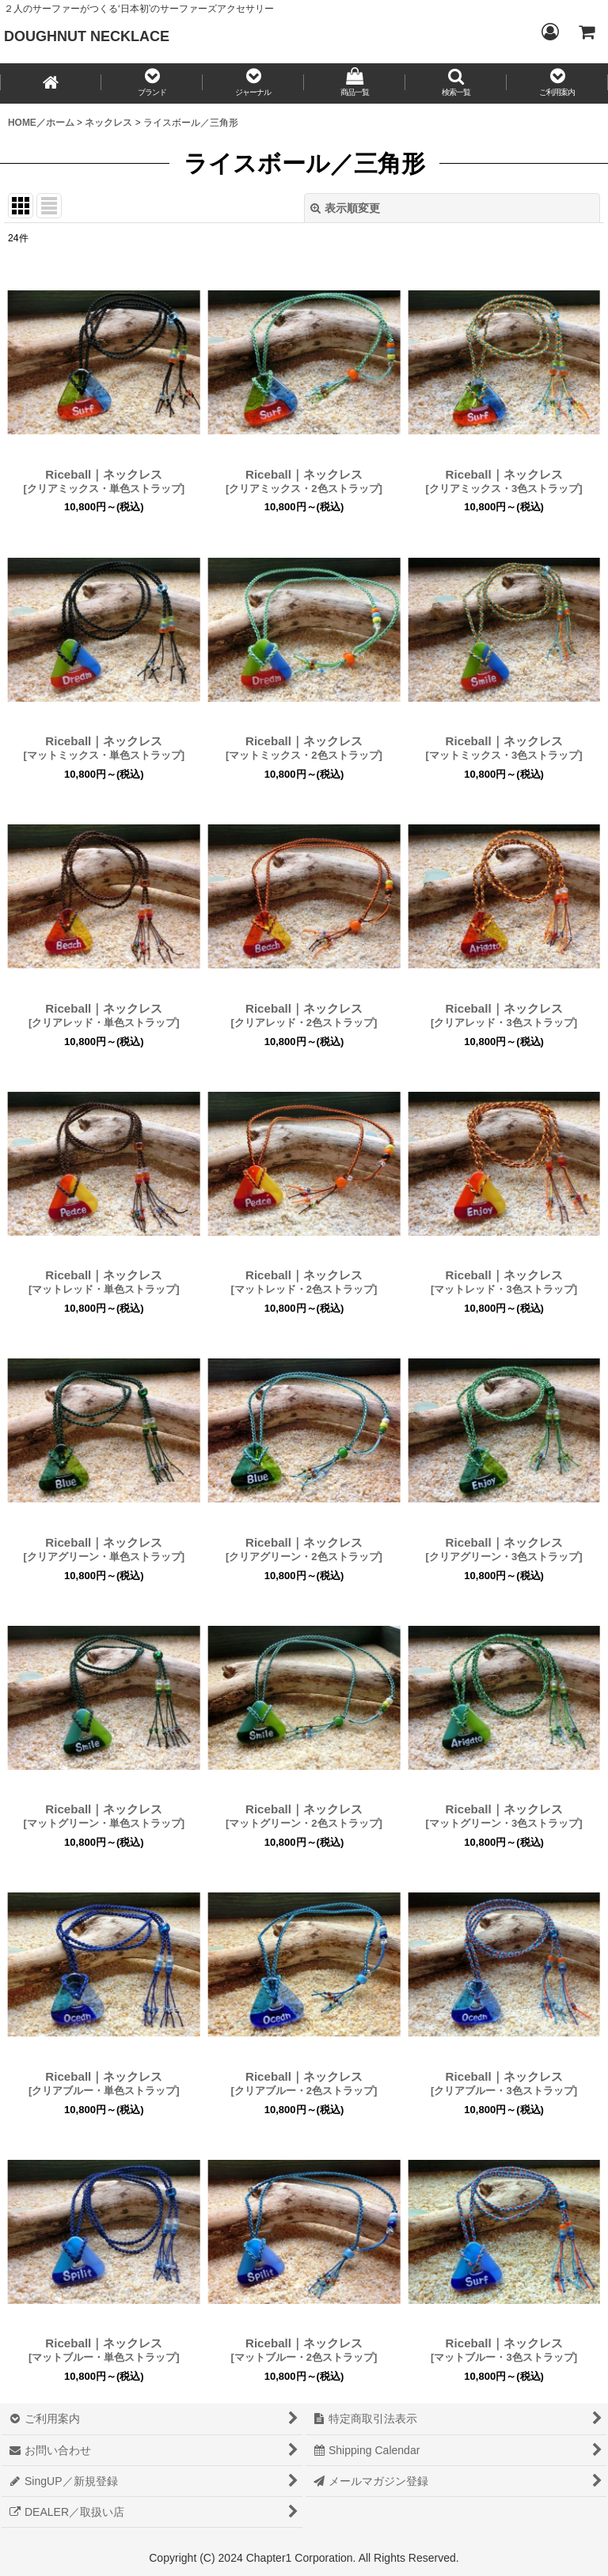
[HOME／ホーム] (50, 83)
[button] (152, 83)
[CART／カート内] (586, 31)
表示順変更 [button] (345, 208)
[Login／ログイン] (549, 31)
